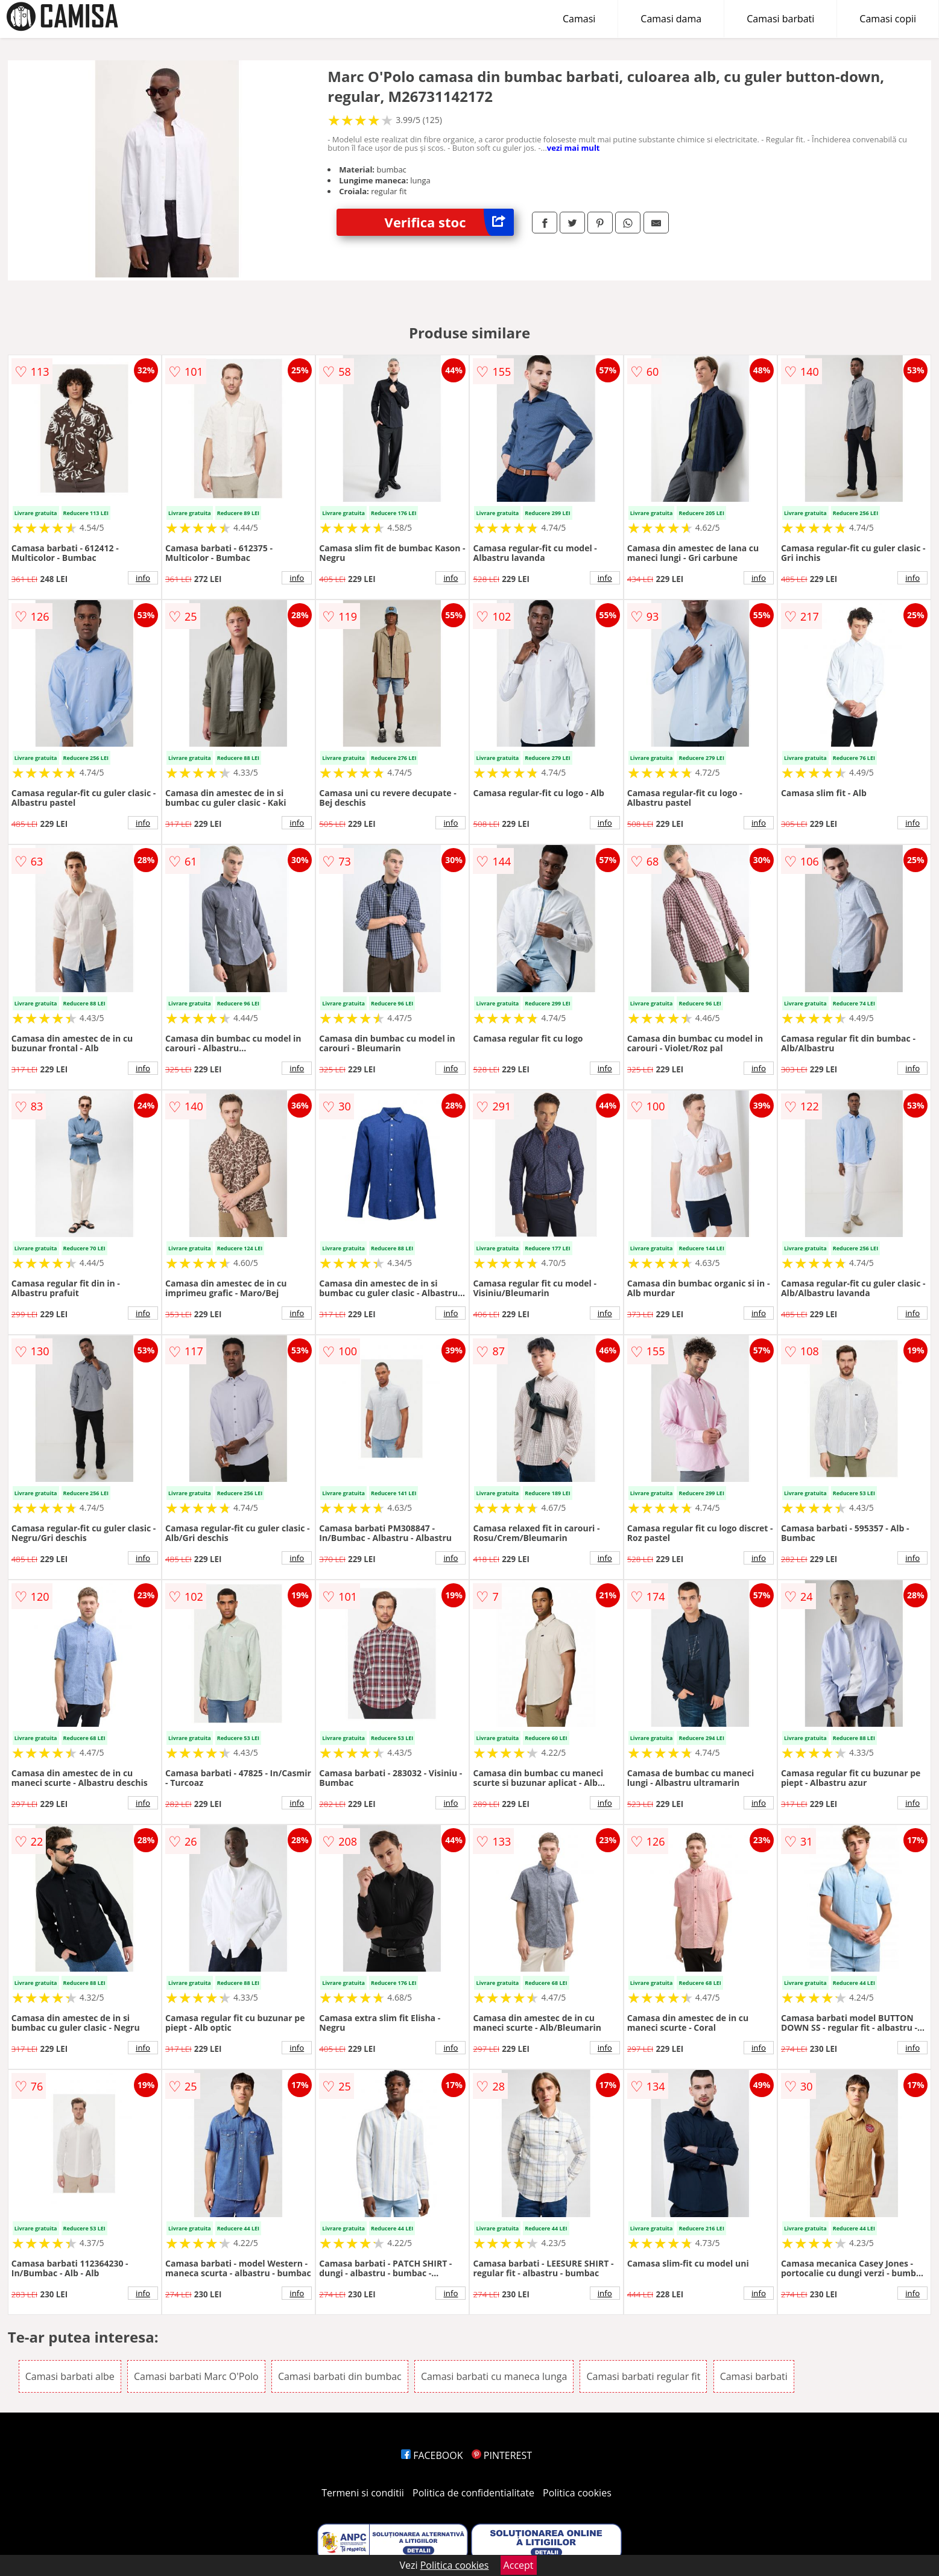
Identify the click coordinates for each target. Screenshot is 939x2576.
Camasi (579, 18)
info (143, 577)
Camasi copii (887, 18)
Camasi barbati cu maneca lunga (494, 2376)
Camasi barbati (780, 18)
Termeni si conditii (362, 2492)
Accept (519, 2565)
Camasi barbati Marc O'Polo (196, 2376)
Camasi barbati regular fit (643, 2376)
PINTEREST (502, 2455)
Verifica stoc (449, 222)
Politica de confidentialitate (473, 2492)
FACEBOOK (432, 2455)
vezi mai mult (573, 147)
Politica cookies (577, 2492)
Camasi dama (670, 18)
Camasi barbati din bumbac (340, 2376)
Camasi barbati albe (70, 2376)
